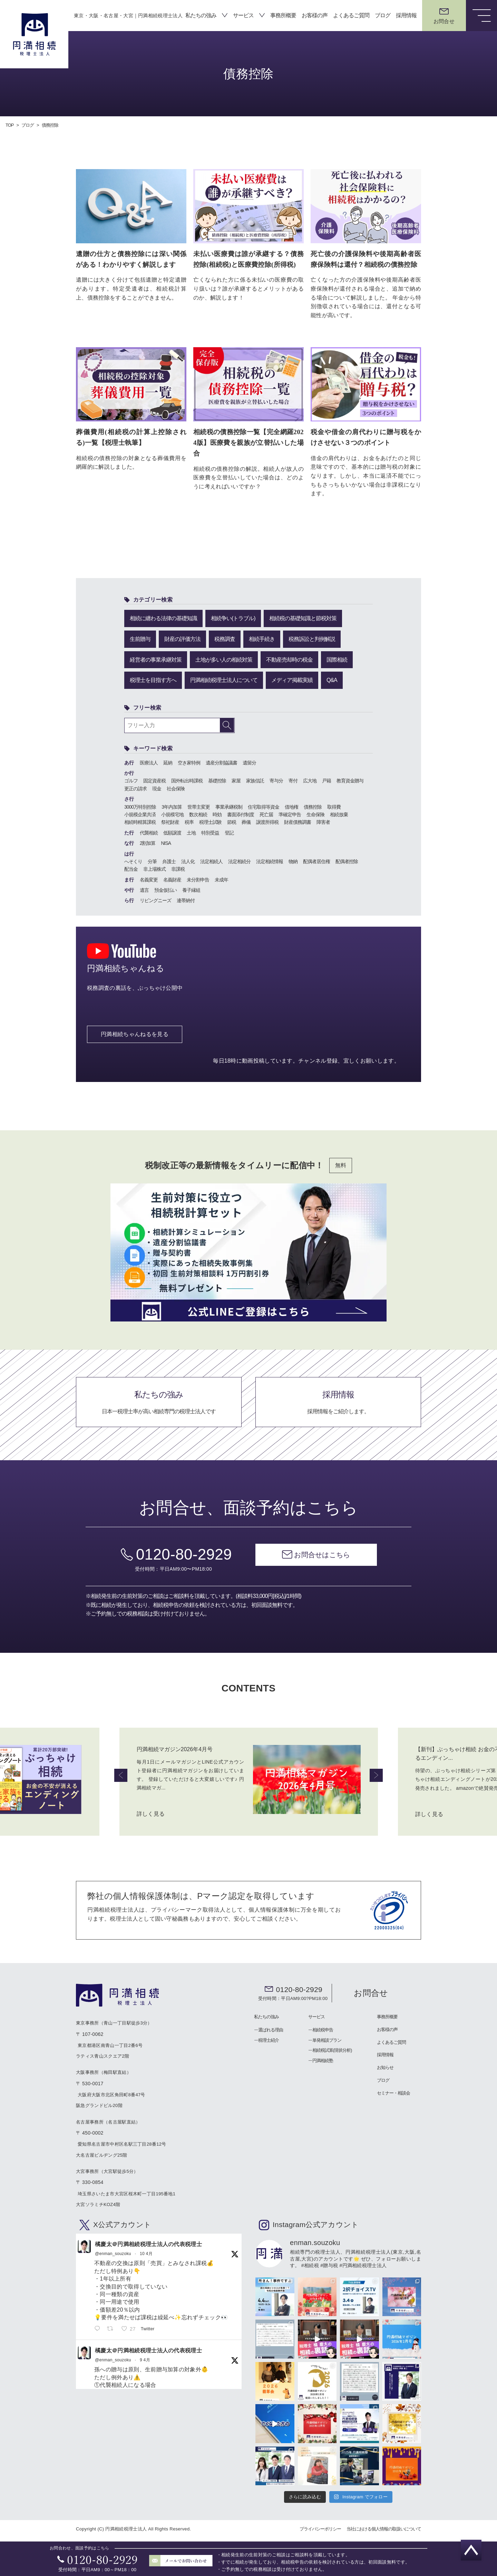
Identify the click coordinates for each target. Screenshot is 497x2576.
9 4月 (145, 2359)
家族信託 (255, 780)
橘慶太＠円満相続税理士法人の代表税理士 (148, 2244)
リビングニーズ (155, 899)
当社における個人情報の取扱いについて (384, 2528)
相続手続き (262, 638)
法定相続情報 (269, 860)
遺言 (144, 889)
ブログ (382, 15)
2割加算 (148, 842)
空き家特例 (189, 761)
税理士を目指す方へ (153, 679)
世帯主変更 (198, 806)
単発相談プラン (326, 2039)
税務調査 (224, 638)
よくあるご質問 (351, 15)
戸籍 (326, 780)
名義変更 (149, 878)
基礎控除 (217, 780)
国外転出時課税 (187, 780)
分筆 (152, 860)
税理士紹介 (268, 2039)
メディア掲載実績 (292, 679)
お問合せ (371, 1992)
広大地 (309, 780)
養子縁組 (191, 889)
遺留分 (249, 761)
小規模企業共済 (140, 814)
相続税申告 (322, 2029)
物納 (293, 860)
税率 (189, 821)
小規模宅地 (172, 814)
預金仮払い (165, 889)
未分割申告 (198, 878)
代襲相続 (149, 832)
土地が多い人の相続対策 (223, 659)
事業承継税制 (228, 806)
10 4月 (146, 2253)
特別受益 (210, 832)
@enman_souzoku (113, 2253)
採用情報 (406, 15)
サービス (243, 15)
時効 (217, 814)
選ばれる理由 (270, 2029)
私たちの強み (200, 15)
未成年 (221, 878)
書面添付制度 (240, 814)
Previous (120, 1775)
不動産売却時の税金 (289, 659)
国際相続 (337, 659)
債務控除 (313, 806)
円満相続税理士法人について (223, 679)
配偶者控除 (346, 860)
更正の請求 (135, 788)
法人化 (188, 860)
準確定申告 (290, 814)
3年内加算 (172, 806)
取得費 (334, 806)
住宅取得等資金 (263, 806)
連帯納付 (186, 899)
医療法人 (149, 761)
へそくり (133, 860)
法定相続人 (211, 860)
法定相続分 (239, 860)
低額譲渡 (172, 832)
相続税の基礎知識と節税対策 (303, 618)
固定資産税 (154, 780)
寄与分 (276, 780)
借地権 (291, 806)
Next (376, 1775)
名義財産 (172, 878)
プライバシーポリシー (320, 2528)
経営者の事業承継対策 (156, 659)
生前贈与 (140, 638)
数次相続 (198, 814)
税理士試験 (210, 821)
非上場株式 (154, 868)
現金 (156, 788)
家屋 (236, 780)
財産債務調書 (297, 821)
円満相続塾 (322, 2060)
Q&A (332, 679)
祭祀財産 (170, 821)
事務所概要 (283, 15)
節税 (231, 821)
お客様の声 (315, 15)
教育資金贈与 (350, 780)
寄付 (293, 780)
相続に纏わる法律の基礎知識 (163, 618)
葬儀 (246, 821)
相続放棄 (339, 814)
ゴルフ (131, 780)
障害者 (323, 821)
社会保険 (176, 788)
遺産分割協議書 (221, 761)
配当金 (131, 868)
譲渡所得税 (267, 821)
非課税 (178, 868)
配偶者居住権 (316, 860)
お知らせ (385, 2067)
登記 (229, 832)
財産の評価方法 (182, 638)
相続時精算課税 (140, 821)
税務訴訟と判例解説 (312, 638)
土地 (191, 832)
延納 (167, 761)
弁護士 (169, 860)
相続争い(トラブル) (233, 618)
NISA (166, 842)
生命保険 (315, 814)
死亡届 (266, 814)
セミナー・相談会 (393, 2092)
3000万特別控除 (140, 806)
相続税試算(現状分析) (332, 2050)
